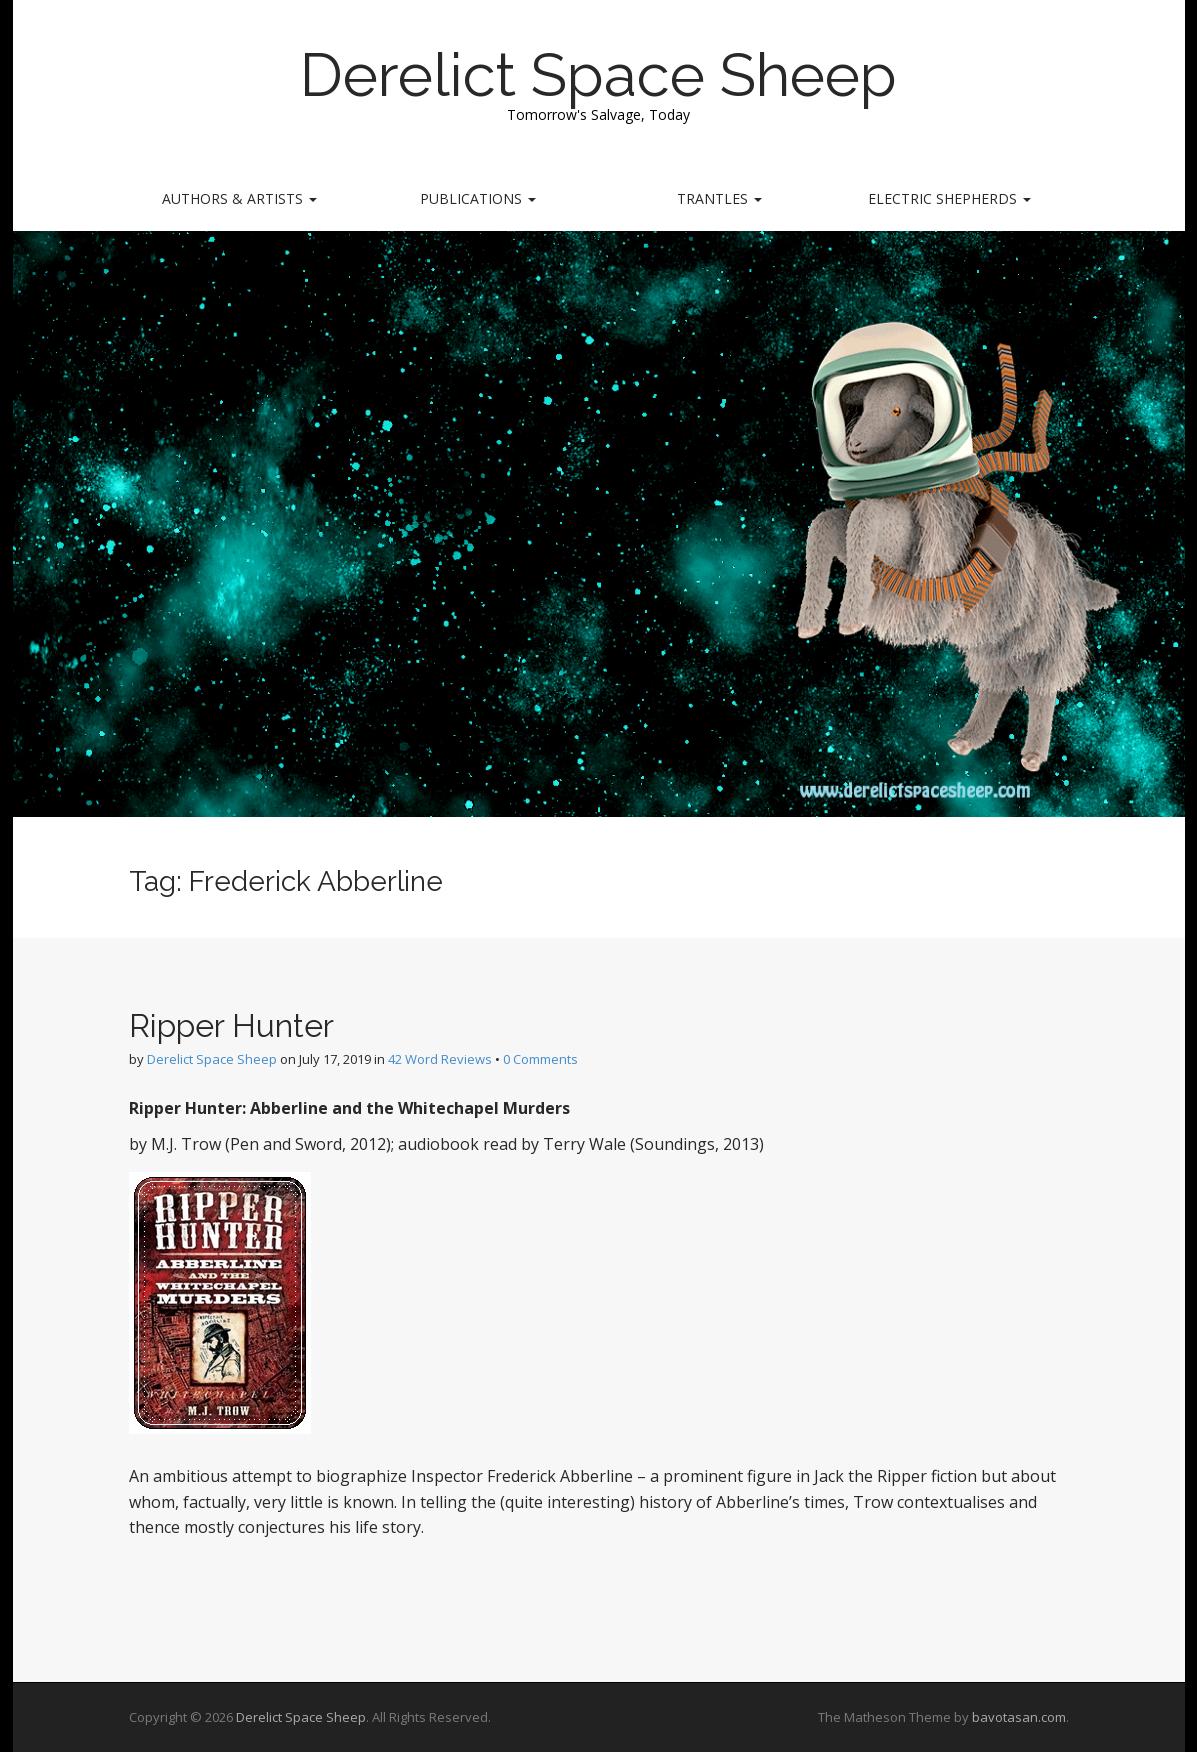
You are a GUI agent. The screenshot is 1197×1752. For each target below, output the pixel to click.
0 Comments (540, 1059)
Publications (478, 198)
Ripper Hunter (231, 1025)
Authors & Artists (239, 198)
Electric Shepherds (949, 198)
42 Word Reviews (440, 1059)
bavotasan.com (1019, 1717)
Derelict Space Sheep (598, 75)
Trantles (719, 198)
